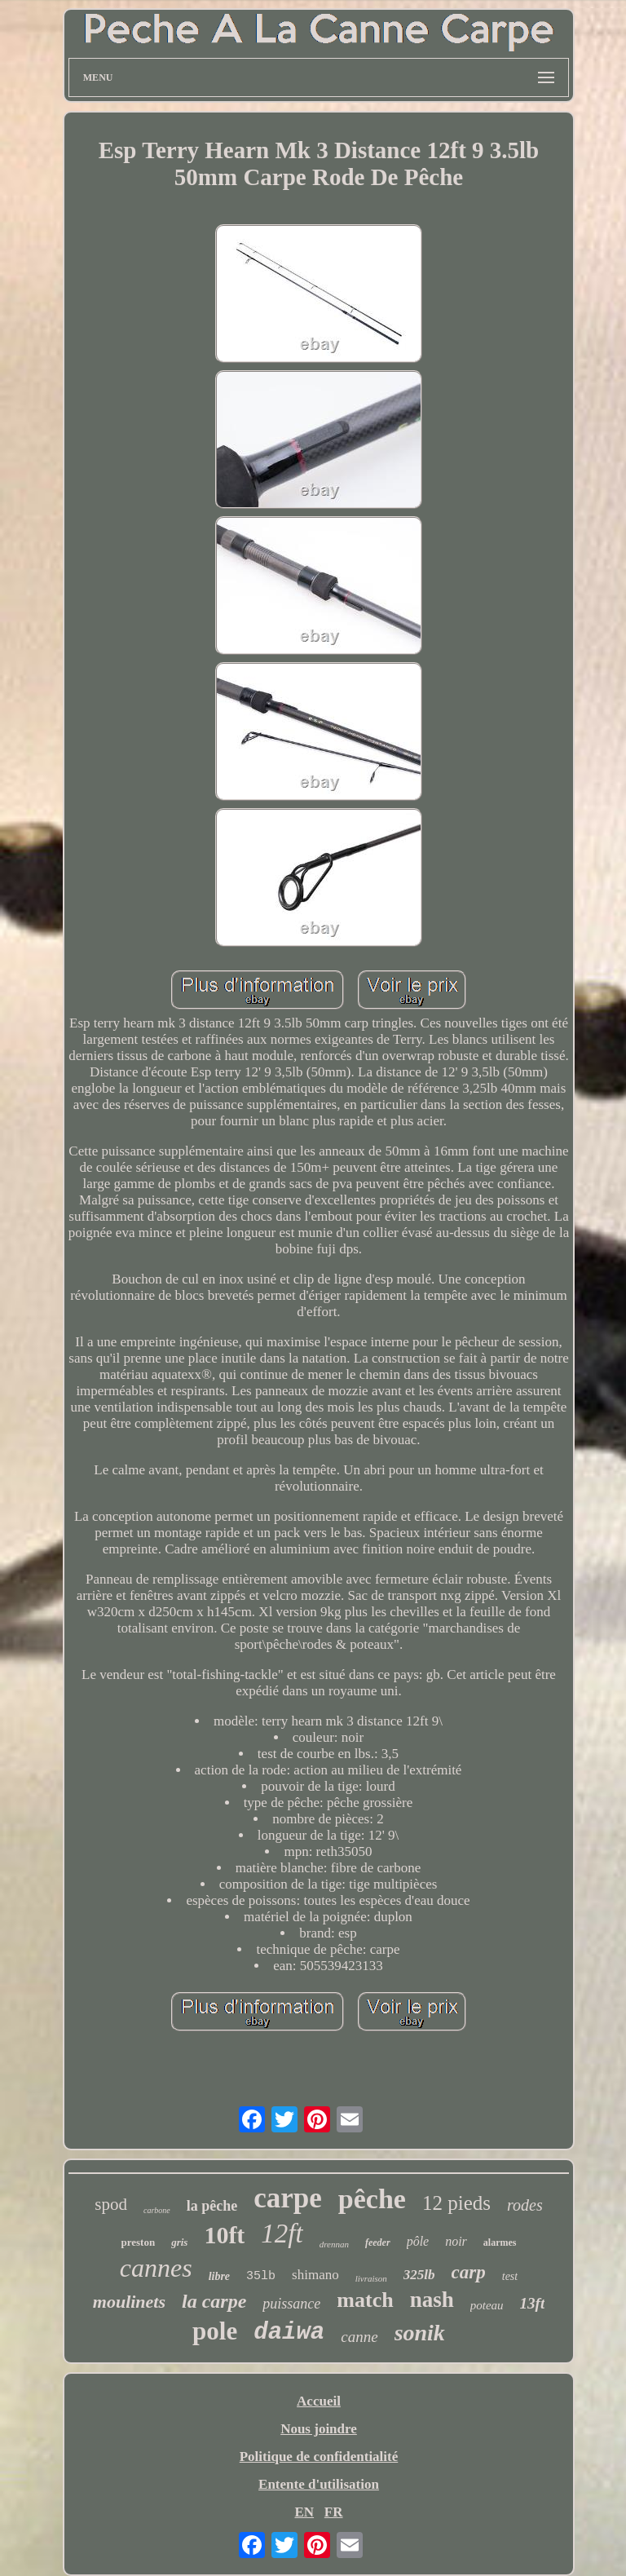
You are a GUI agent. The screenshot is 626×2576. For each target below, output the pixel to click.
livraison (371, 2278)
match (365, 2300)
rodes (525, 2205)
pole (214, 2331)
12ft (281, 2233)
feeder (377, 2242)
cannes (156, 2267)
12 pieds (456, 2203)
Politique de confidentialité (319, 2456)
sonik (420, 2332)
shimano (315, 2274)
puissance (291, 2303)
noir (456, 2241)
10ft (224, 2234)
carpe (287, 2198)
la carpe (214, 2301)
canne (359, 2336)
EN (304, 2512)
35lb (261, 2276)
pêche (372, 2199)
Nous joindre (318, 2429)
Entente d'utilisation (318, 2484)
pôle (418, 2241)
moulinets (129, 2301)
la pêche (212, 2206)
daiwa (288, 2332)
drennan (334, 2244)
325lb (419, 2274)
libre (219, 2276)
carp (469, 2272)
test (510, 2276)
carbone (156, 2210)
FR (333, 2512)
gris (179, 2242)
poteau (487, 2305)
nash (432, 2299)
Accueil (319, 2401)
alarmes (500, 2242)
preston (138, 2242)
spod (111, 2204)
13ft (532, 2303)
